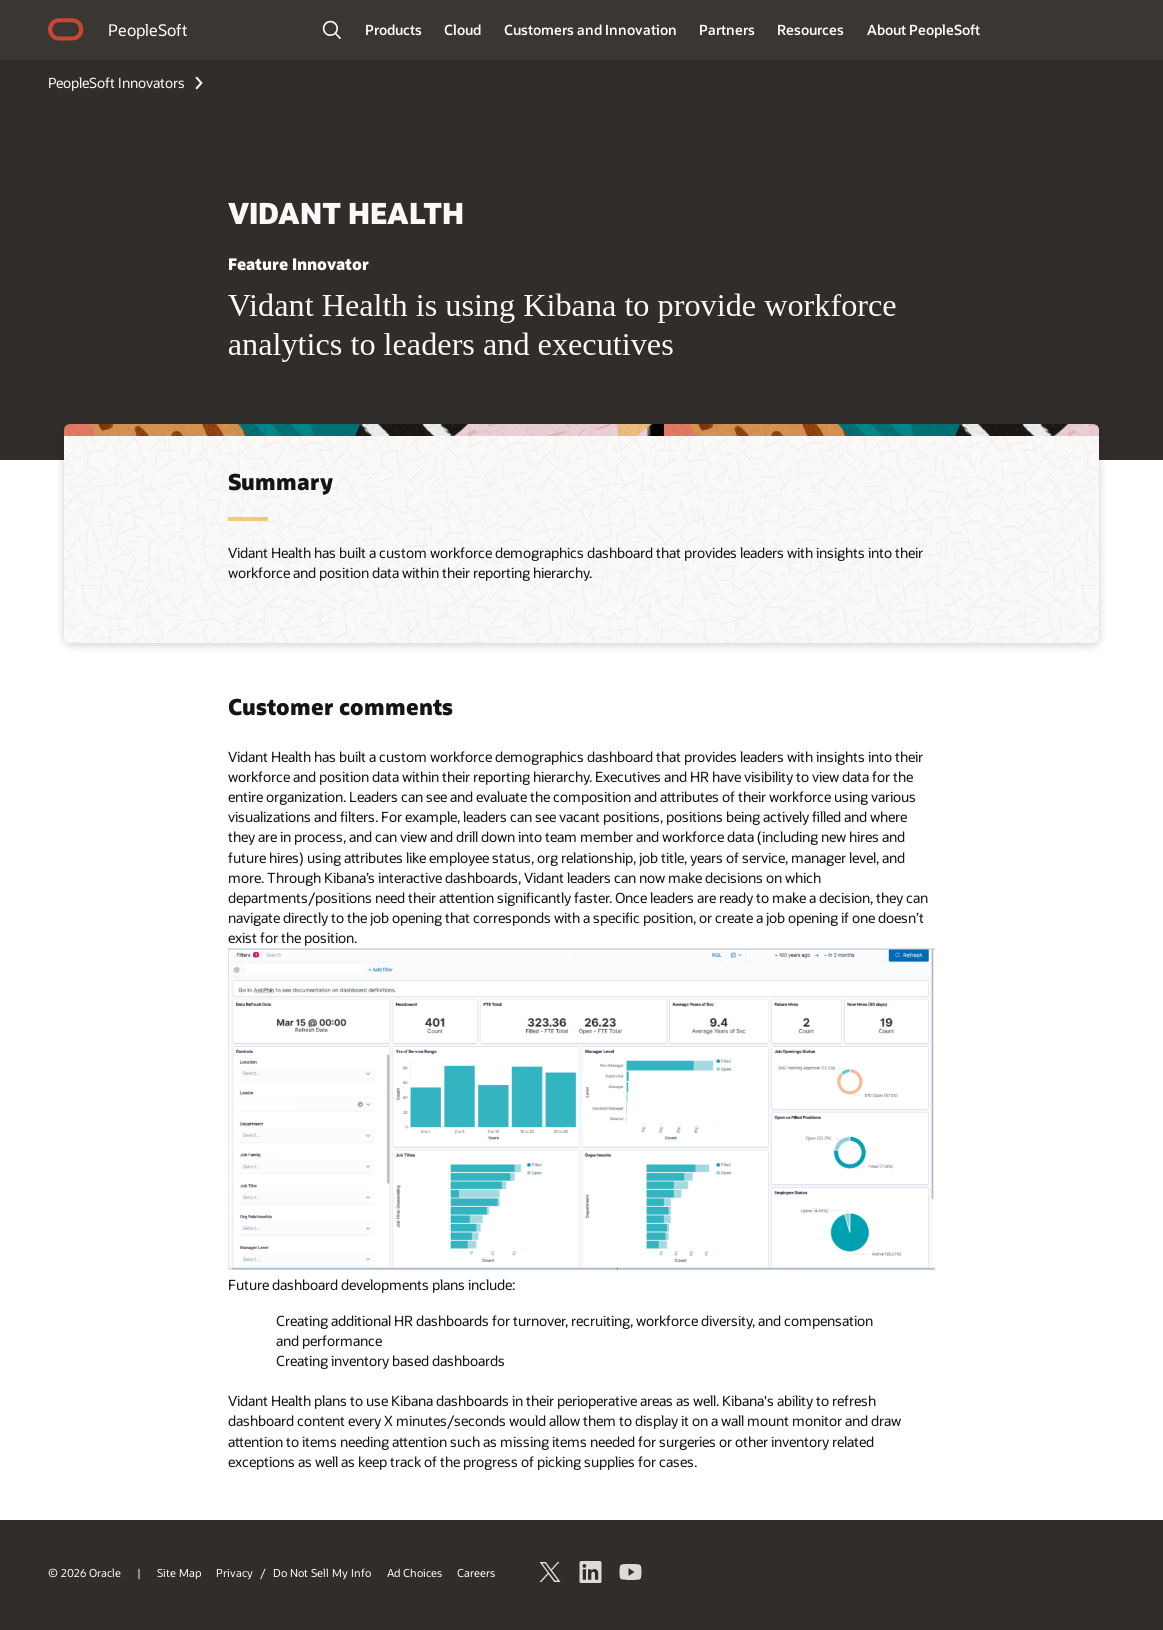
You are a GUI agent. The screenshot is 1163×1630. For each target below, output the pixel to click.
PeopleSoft (147, 29)
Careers (476, 1572)
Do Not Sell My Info (322, 1572)
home (66, 32)
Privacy (234, 1572)
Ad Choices (414, 1572)
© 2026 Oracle (84, 1572)
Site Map (179, 1572)
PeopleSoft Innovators (116, 82)
